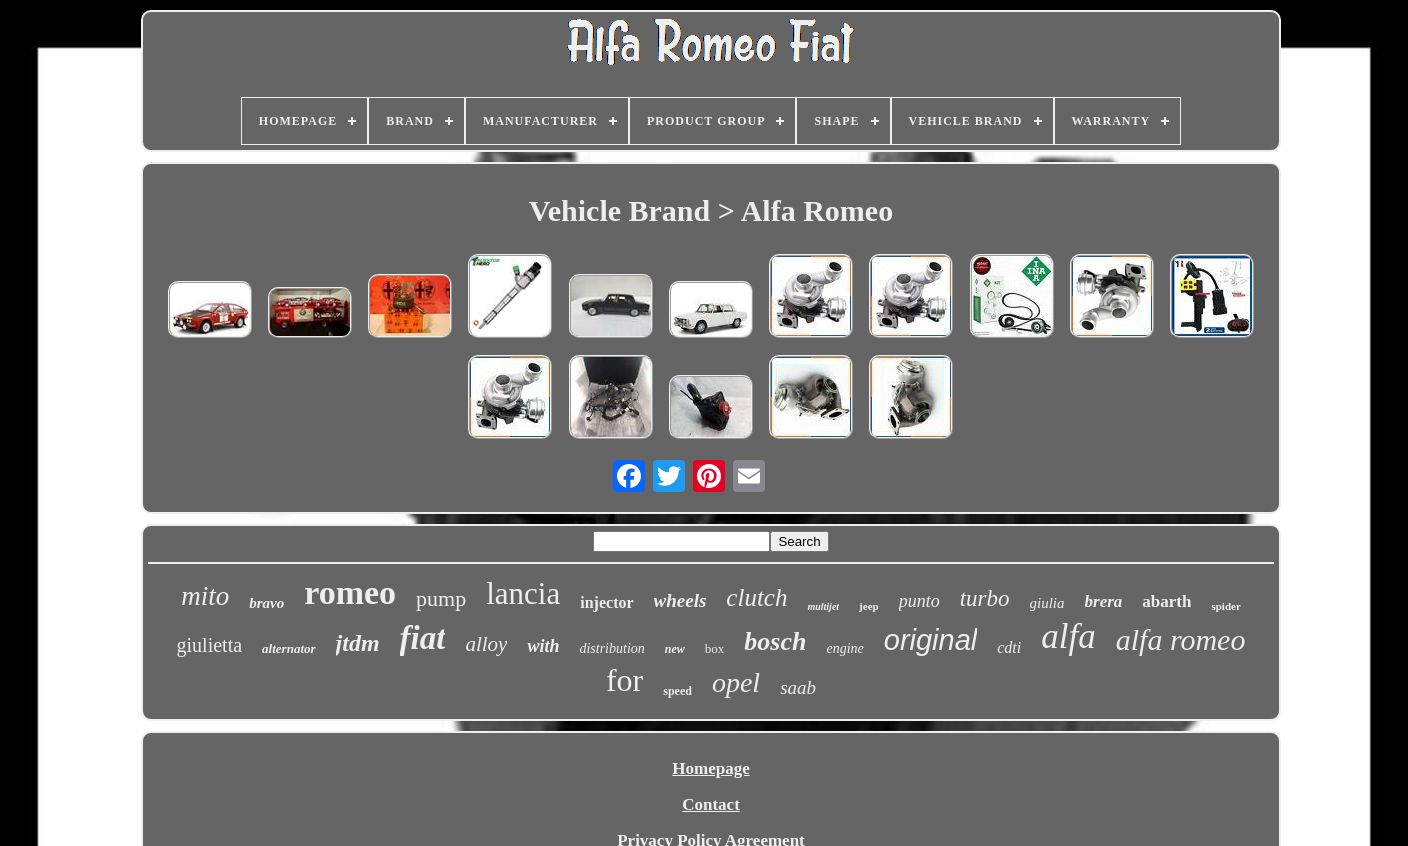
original (931, 640)
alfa (1068, 636)
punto (919, 601)
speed (677, 691)
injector (606, 602)
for (624, 680)
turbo (985, 598)
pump (441, 598)
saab (798, 687)
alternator (288, 648)
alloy (486, 644)
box (715, 648)
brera (1104, 601)
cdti (1009, 647)
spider (1225, 606)
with (543, 646)
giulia (1047, 603)
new (675, 649)
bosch (775, 641)
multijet (823, 606)
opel (736, 682)
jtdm (358, 643)
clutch (756, 597)
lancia (523, 593)
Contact (711, 804)
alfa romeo (1181, 639)
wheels (680, 600)
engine (844, 648)
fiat (423, 638)
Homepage (710, 768)
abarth (1166, 601)
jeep (869, 606)
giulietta (210, 645)
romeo (350, 592)
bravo (266, 603)
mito (205, 596)
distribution (611, 648)
